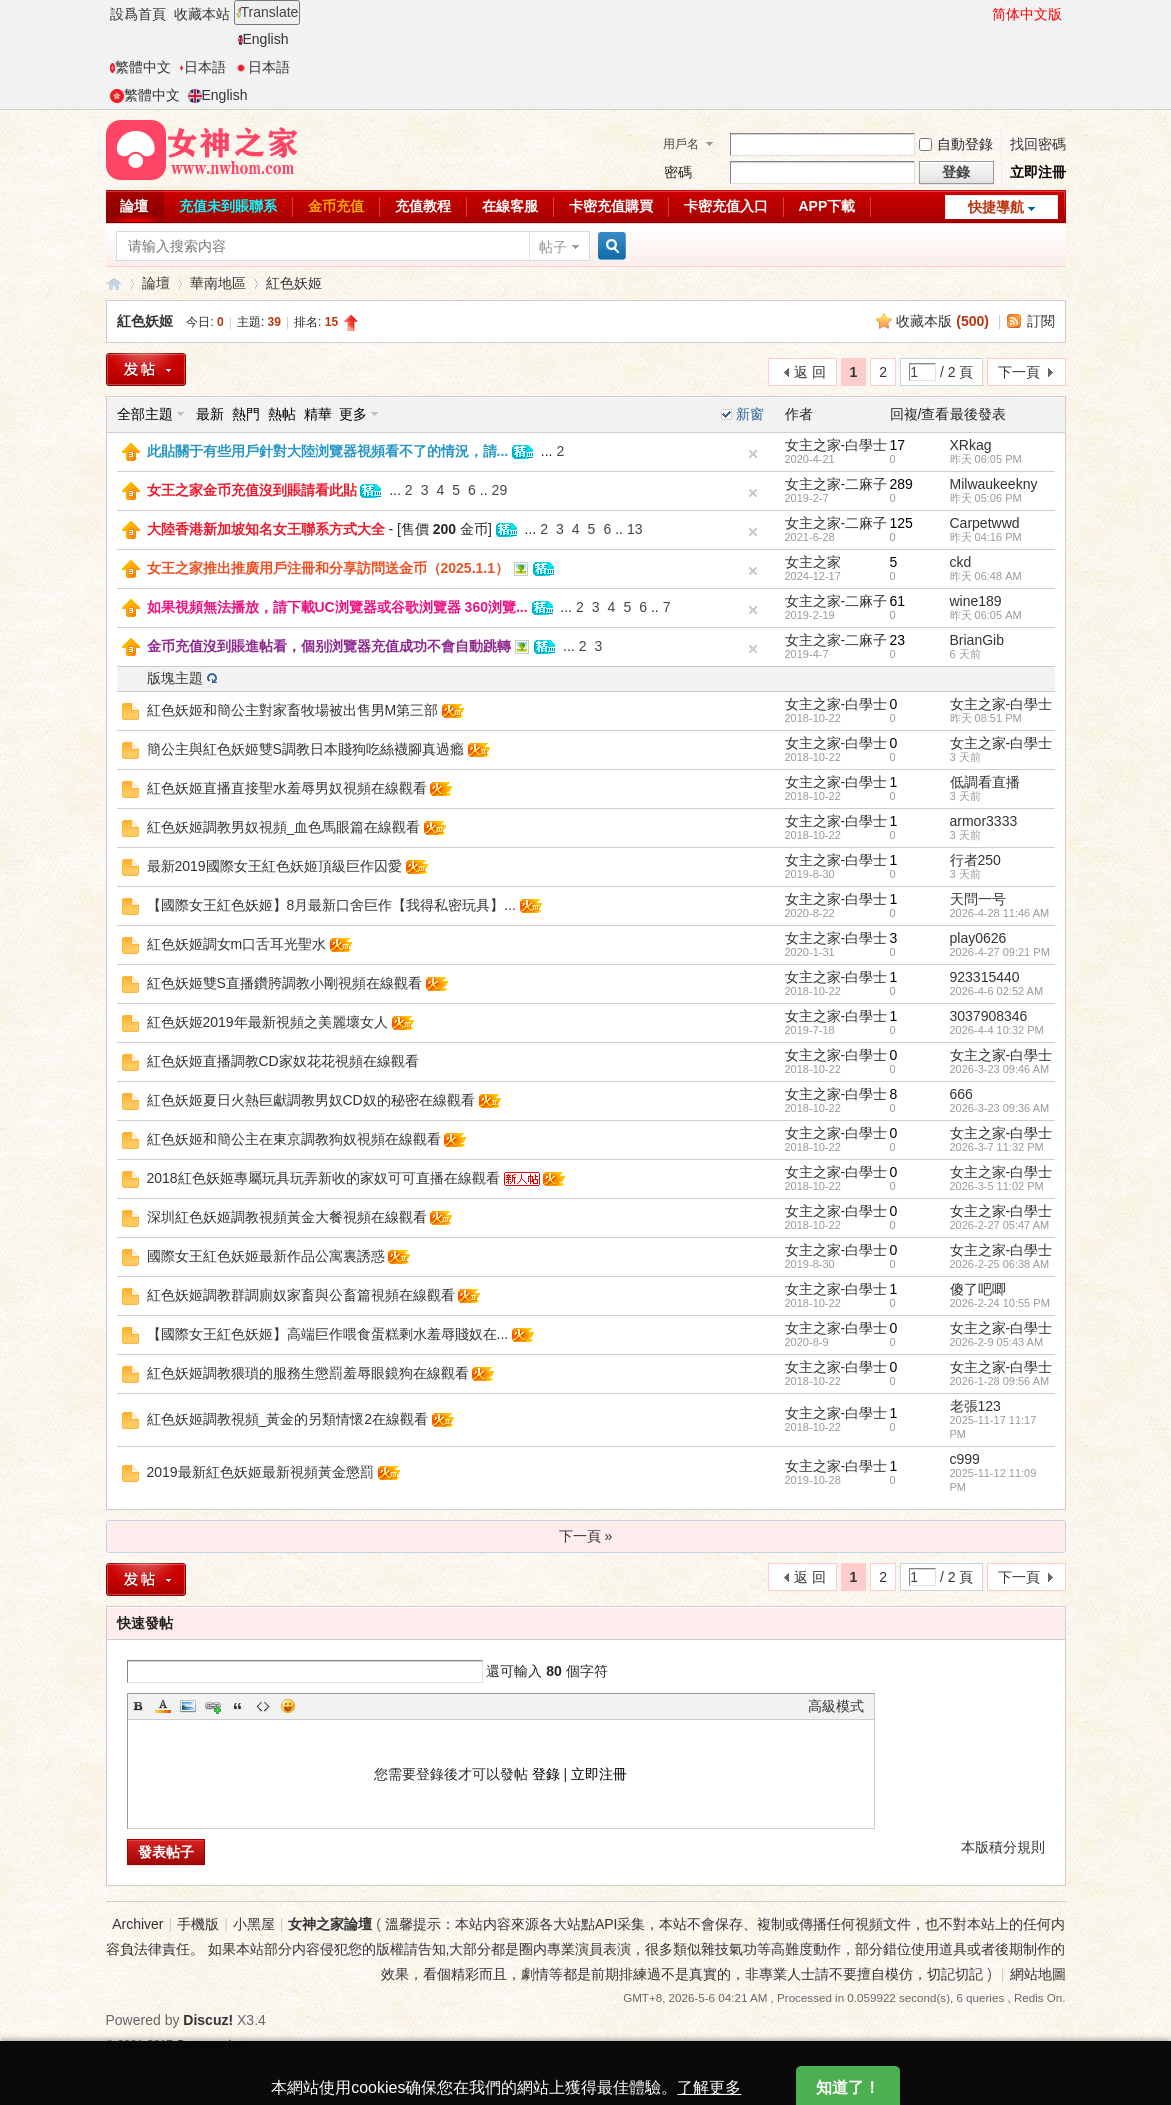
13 (635, 529)
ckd (961, 562)
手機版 (198, 1924)
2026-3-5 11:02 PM (997, 1186)
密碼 (678, 172)
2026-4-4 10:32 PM (997, 1030)
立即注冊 (1038, 172)
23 (898, 640)
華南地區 (218, 283)
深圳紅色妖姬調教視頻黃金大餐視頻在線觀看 (287, 1217)
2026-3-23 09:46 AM (1000, 1069)
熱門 (246, 414)
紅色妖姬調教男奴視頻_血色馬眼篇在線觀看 (284, 827)
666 (961, 1094)
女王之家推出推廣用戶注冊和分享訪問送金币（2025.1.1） (328, 568)
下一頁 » (586, 1536)
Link (213, 1706)
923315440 (985, 977)
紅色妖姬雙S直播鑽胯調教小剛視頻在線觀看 (284, 983)
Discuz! (208, 2020)
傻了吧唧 (978, 1289)
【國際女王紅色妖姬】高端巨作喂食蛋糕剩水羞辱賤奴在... (328, 1334)
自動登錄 (956, 144)
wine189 (976, 601)
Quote (238, 1706)
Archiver (137, 1924)
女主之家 (813, 562)
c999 (965, 1459)
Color (163, 1706)
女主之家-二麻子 (836, 484)
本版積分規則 (1003, 1847)
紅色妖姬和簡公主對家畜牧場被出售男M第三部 (293, 710)
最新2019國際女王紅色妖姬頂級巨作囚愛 (274, 866)
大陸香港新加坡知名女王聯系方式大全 (266, 529)
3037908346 (989, 1016)
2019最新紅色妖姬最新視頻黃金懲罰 (260, 1472)
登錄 (546, 1774)
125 (901, 523)
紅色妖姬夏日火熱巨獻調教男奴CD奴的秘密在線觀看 (311, 1100)
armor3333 (984, 821)
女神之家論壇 (114, 283)
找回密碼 (1038, 144)
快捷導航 (996, 207)
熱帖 (282, 414)
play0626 (978, 938)
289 (901, 484)
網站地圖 (1038, 1974)
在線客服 (510, 206)
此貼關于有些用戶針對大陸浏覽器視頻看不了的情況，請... (328, 451)
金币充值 (336, 206)
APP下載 (827, 206)
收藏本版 (942, 321)
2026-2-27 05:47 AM (1000, 1225)
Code (263, 1706)
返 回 (810, 372)
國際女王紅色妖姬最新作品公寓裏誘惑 (266, 1256)
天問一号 (978, 899)
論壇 (134, 206)
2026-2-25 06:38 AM (1000, 1264)
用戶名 (681, 144)
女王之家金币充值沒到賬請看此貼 (252, 490)
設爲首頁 (138, 14)
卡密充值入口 (726, 206)
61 (898, 601)
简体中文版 (1027, 14)
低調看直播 (985, 782)
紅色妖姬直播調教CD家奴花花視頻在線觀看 (283, 1061)
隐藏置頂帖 (753, 454)
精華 (318, 414)
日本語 (202, 67)
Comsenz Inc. (211, 2043)
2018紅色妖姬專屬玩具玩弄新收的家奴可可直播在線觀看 (323, 1178)
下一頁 (1019, 372)
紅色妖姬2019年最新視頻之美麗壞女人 (267, 1022)
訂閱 (1041, 321)
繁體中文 (140, 67)
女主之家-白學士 (836, 445)
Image (188, 1706)
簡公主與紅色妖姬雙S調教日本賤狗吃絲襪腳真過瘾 (305, 749)
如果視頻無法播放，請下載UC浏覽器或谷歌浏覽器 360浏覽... (337, 607)
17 (898, 445)
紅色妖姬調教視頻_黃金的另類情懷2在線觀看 (288, 1419)
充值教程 (423, 206)
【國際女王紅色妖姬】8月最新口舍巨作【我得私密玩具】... (331, 905)
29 (500, 490)
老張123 (975, 1406)
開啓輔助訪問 (983, 14)
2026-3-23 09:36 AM (1000, 1108)
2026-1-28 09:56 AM (1000, 1381)
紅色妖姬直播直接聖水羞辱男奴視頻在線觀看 (287, 788)
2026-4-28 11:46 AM (1000, 913)
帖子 (553, 247)
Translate (267, 12)
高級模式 (836, 1706)
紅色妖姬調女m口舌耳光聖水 (237, 944)
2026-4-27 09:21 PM (1000, 952)
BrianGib (977, 640)
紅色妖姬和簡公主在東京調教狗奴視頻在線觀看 (294, 1139)
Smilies (288, 1706)
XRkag (971, 445)
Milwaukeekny (994, 484)
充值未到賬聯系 (228, 206)
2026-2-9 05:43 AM (997, 1342)
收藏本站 (202, 14)
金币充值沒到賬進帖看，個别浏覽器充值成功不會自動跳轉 (329, 646)
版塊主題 (175, 678)
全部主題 (145, 414)
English (263, 39)
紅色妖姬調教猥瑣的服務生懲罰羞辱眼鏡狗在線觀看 (308, 1373)
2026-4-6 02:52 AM (997, 991)
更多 (353, 414)
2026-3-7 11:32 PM (997, 1147)
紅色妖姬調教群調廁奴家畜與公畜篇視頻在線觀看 (301, 1295)
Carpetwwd (985, 523)
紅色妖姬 (294, 283)
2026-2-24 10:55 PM (1000, 1303)
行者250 (975, 860)
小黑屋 (254, 1924)
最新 (210, 414)
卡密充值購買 (611, 206)
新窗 (750, 414)
